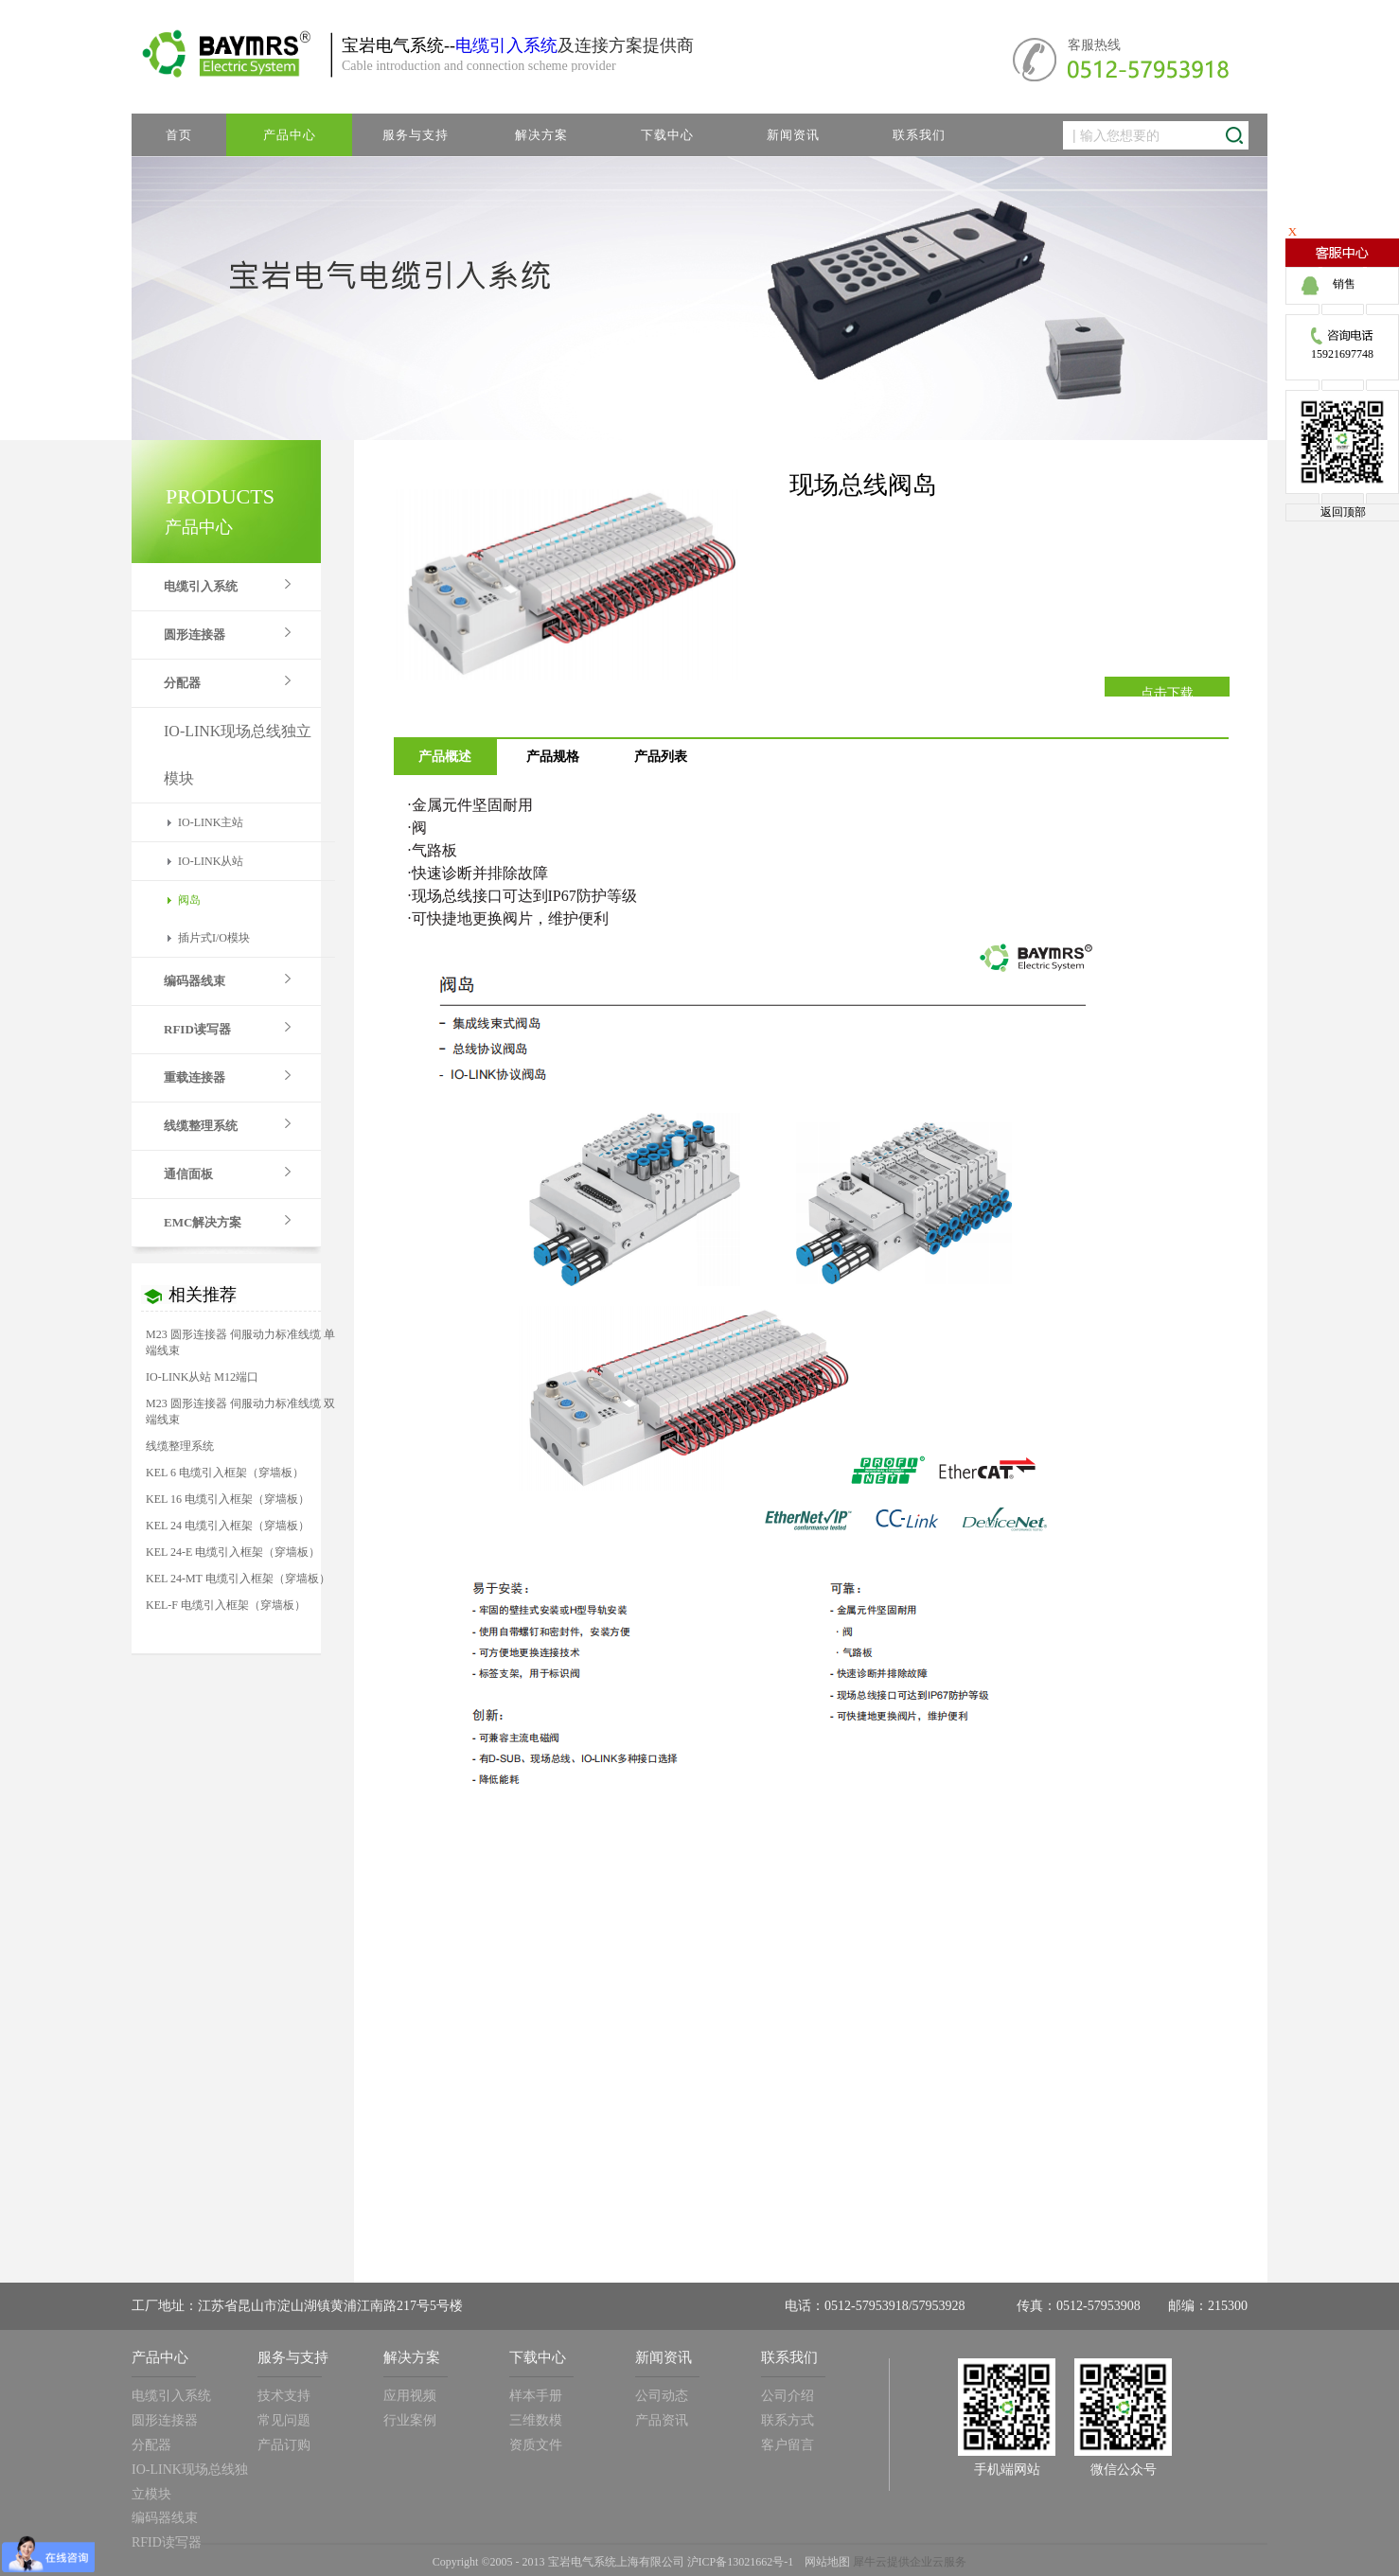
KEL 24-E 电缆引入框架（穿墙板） (233, 1552)
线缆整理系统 (180, 1446)
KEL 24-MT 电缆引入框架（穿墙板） (238, 1578)
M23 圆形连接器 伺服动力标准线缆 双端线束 (240, 1411)
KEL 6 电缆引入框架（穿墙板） (225, 1472)
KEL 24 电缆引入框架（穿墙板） (228, 1525)
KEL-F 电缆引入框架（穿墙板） (226, 1605)
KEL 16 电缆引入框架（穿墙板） (228, 1499)
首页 (179, 135)
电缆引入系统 (506, 45)
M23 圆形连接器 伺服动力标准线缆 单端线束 (240, 1342)
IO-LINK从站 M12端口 (202, 1377)
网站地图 (824, 2561)
